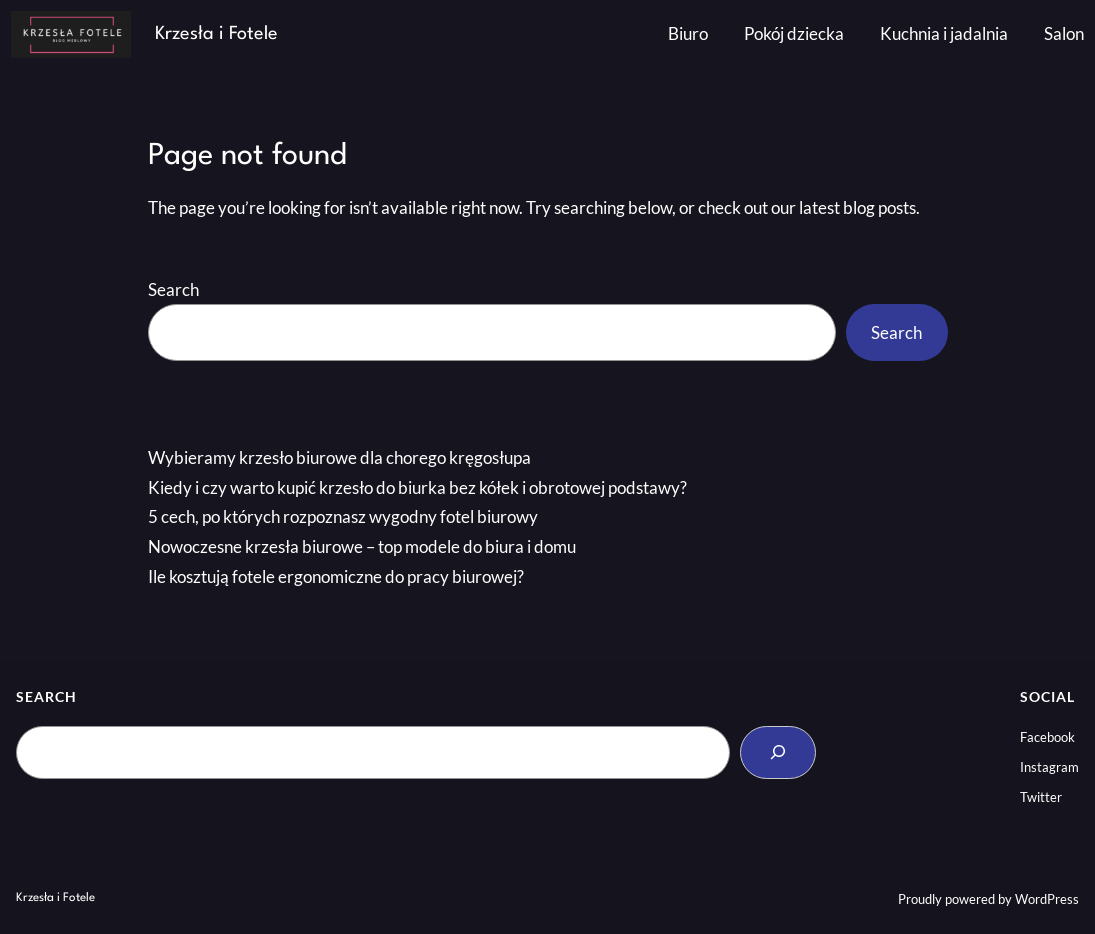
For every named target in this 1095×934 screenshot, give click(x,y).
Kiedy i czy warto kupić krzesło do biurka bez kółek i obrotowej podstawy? (417, 487)
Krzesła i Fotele (216, 34)
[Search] (778, 752)
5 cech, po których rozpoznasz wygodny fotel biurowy (343, 516)
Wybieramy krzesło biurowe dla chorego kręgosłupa (339, 457)
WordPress (1047, 899)
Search (173, 289)
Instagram (1049, 767)
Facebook (1047, 737)
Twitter (1041, 797)
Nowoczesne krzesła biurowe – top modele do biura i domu (362, 546)
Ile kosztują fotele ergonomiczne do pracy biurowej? (336, 576)
